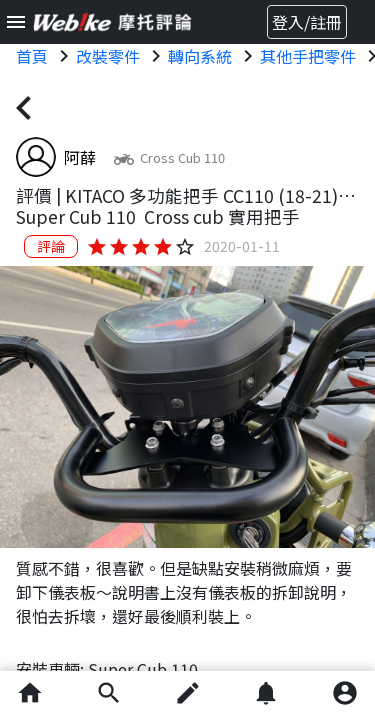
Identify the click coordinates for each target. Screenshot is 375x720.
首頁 (32, 56)
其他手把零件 (308, 56)
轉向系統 (200, 56)
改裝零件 (108, 56)
